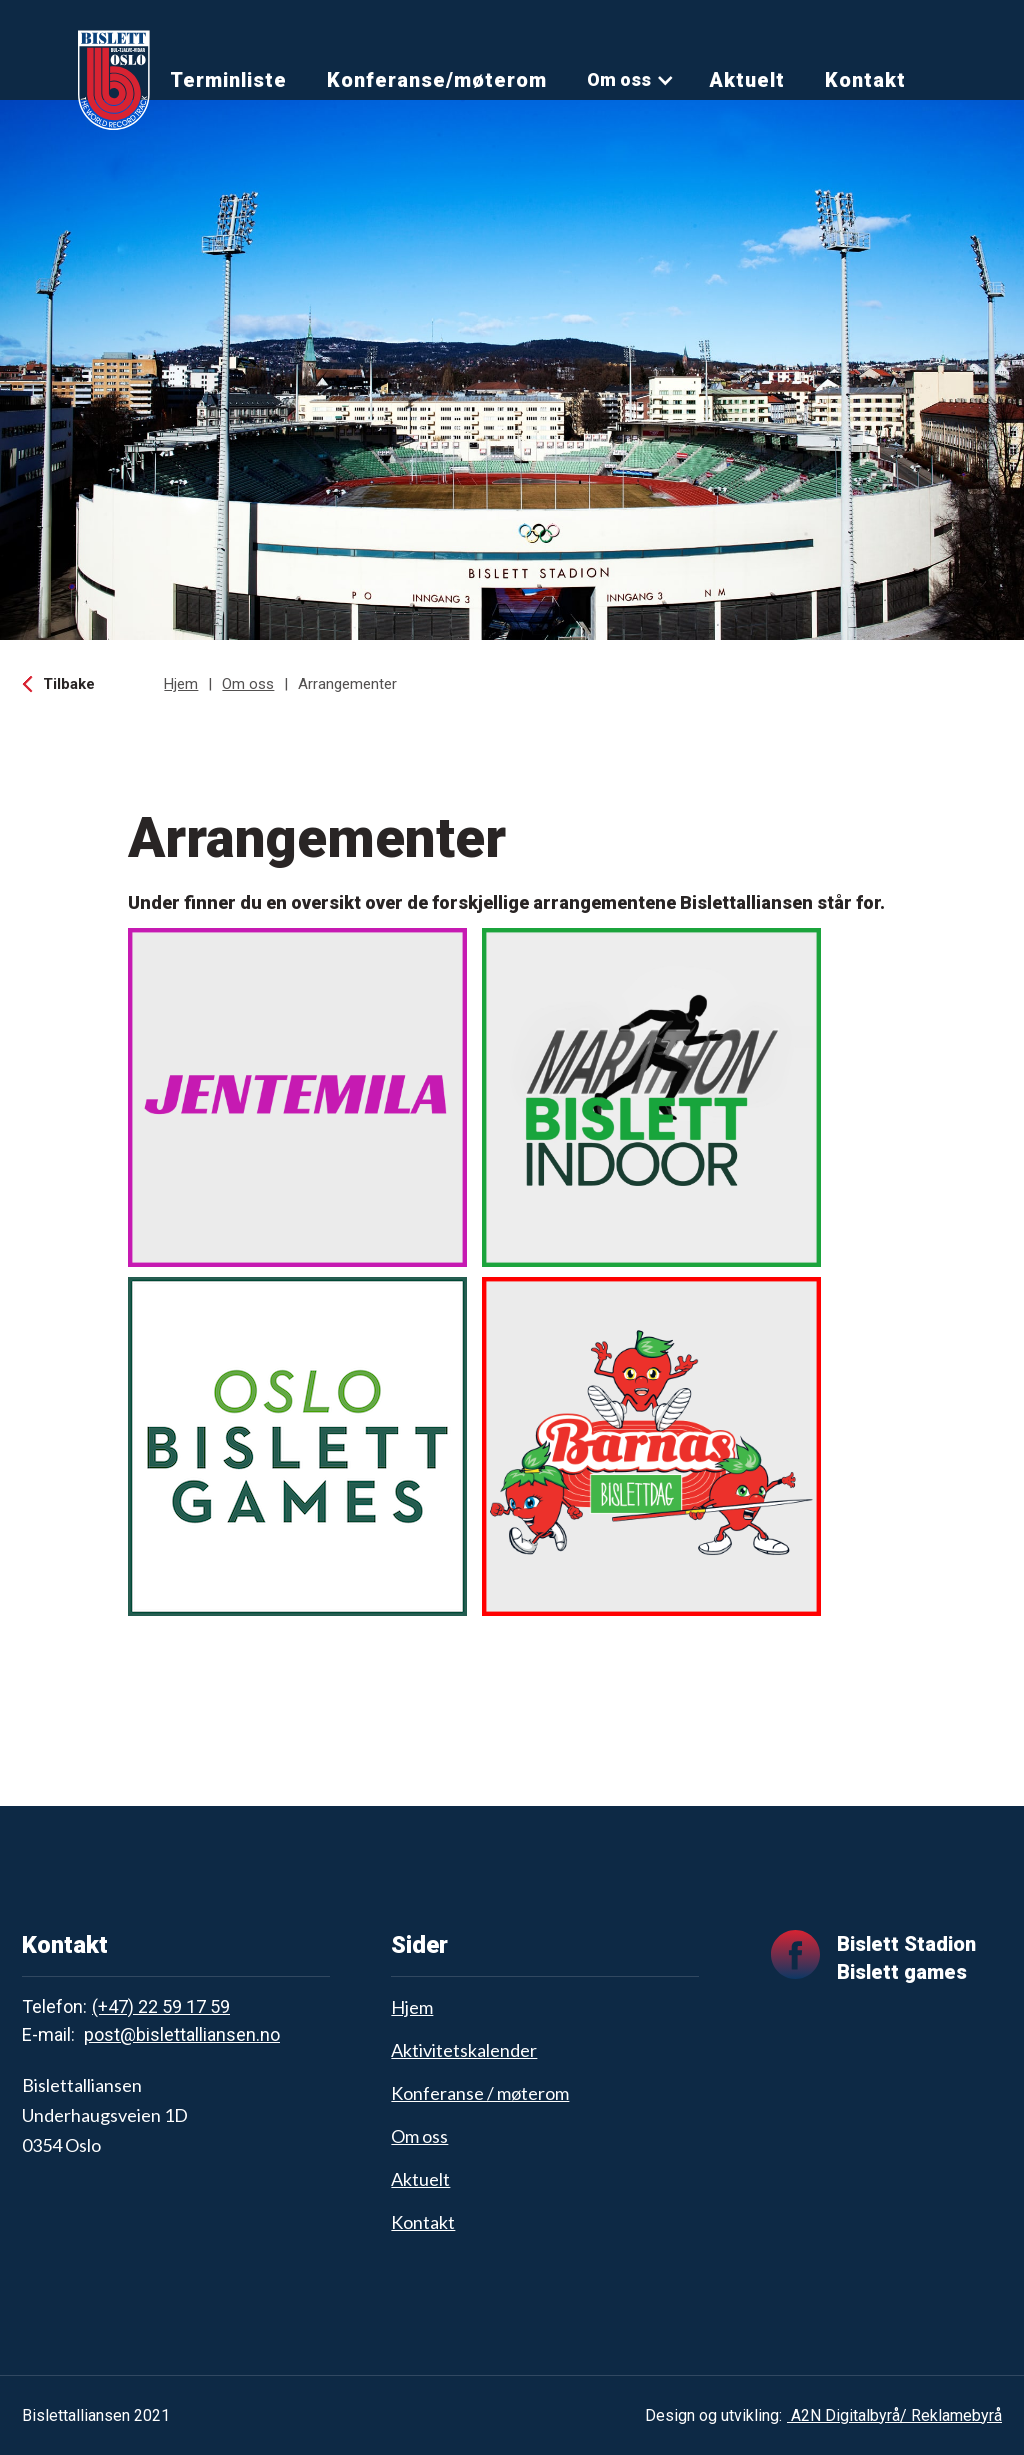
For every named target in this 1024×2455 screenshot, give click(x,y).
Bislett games (902, 1972)
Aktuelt (747, 80)
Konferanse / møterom (480, 2093)
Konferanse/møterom (437, 80)
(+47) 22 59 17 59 (161, 2006)
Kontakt (865, 80)
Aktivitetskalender (464, 2050)
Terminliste (228, 80)
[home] (114, 80)
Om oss (619, 79)
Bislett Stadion (906, 1944)
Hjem (181, 684)
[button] (631, 80)
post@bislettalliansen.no (182, 2034)
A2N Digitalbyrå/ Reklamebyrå (894, 2415)
